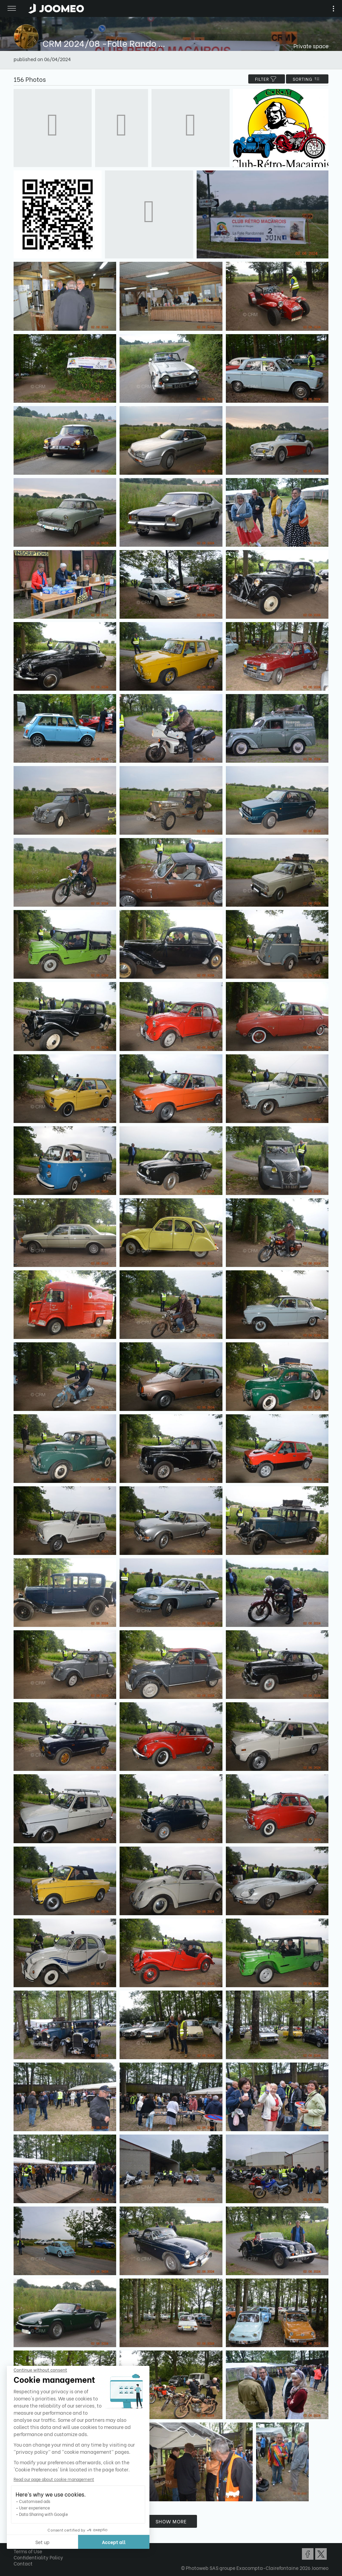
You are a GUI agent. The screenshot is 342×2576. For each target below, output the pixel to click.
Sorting (307, 79)
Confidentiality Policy (38, 2557)
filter (266, 79)
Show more (171, 2521)
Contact (23, 2563)
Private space (310, 46)
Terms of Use (28, 2551)
